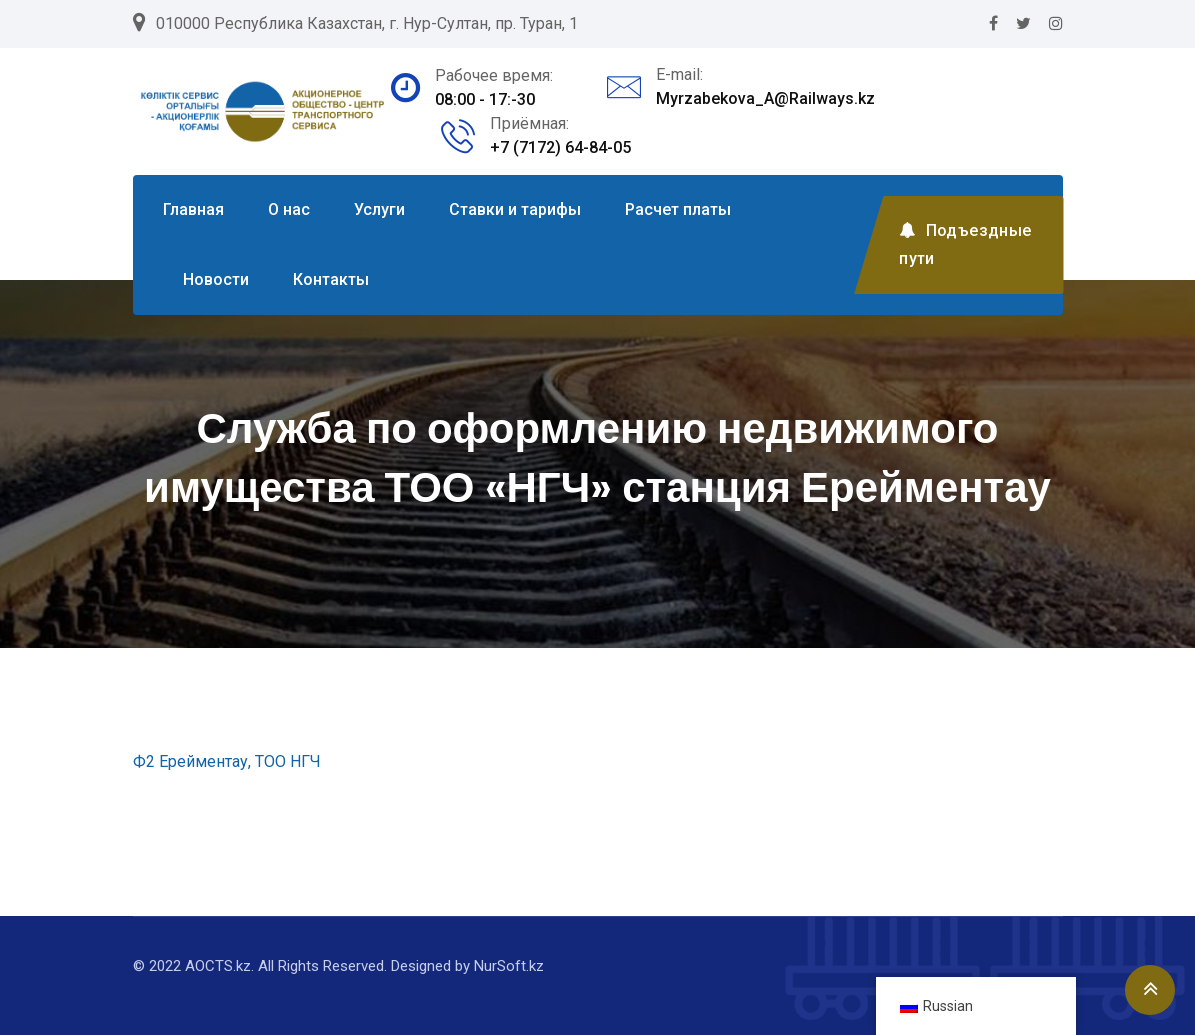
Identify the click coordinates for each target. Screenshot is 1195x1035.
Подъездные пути (965, 244)
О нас (289, 209)
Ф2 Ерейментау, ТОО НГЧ (227, 761)
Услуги (379, 209)
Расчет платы (678, 209)
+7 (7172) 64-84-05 (560, 147)
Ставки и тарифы (515, 209)
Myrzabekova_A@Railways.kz (765, 98)
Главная (193, 209)
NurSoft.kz (509, 966)
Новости (216, 279)
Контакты (331, 279)
